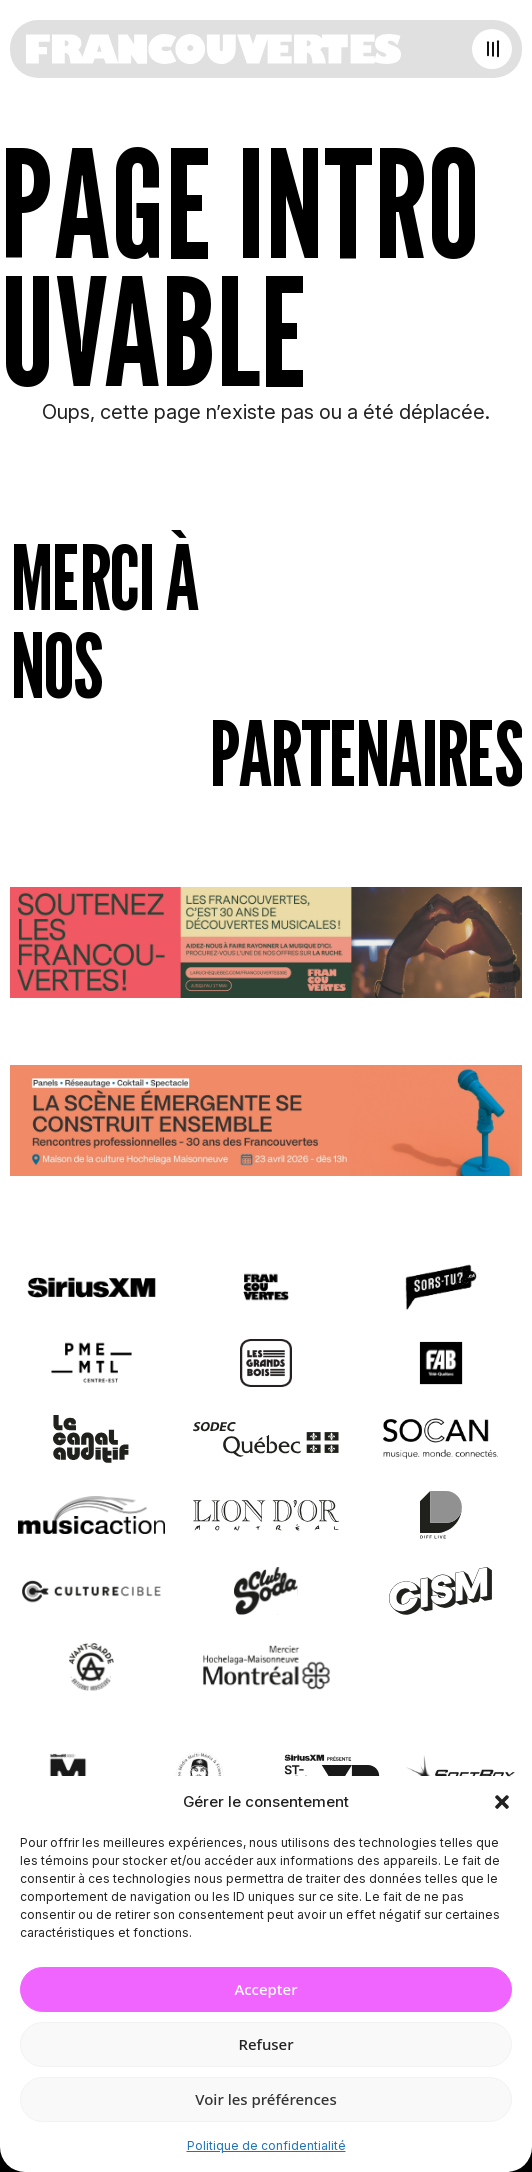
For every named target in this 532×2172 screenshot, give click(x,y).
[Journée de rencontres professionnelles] (266, 1124)
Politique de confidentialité (266, 2145)
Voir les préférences (265, 2099)
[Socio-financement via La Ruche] (266, 946)
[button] (502, 1802)
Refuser (265, 2044)
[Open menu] (492, 49)
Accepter (265, 1989)
